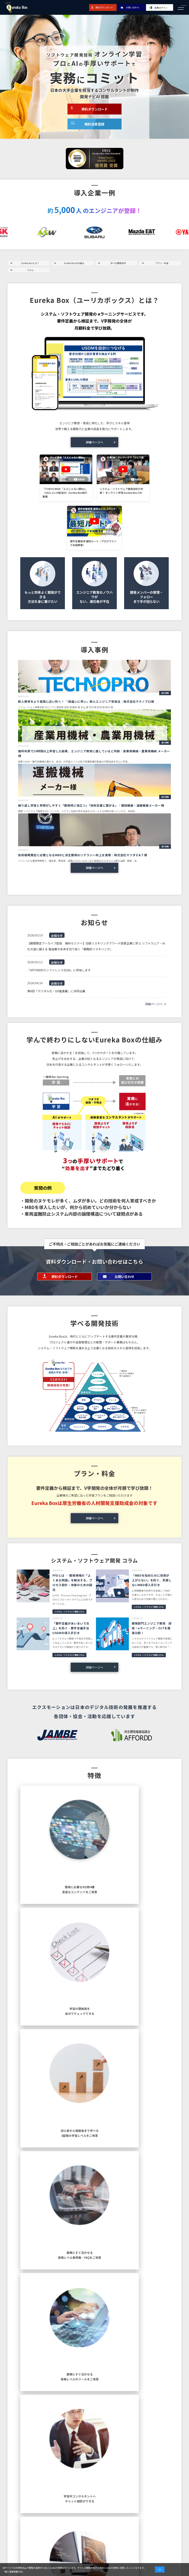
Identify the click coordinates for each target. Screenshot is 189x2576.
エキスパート (49, 2302)
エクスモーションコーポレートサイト (149, 2519)
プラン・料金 (162, 243)
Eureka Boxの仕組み (74, 243)
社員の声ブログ (132, 2546)
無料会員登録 (118, 109)
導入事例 (60, 2532)
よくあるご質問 (65, 2519)
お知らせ (97, 2519)
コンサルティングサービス (141, 2525)
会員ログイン (159, 7)
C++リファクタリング (49, 2141)
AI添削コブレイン (134, 2532)
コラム (30, 250)
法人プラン (18, 2532)
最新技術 (49, 2273)
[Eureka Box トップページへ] (16, 10)
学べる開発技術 (118, 243)
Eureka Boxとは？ (30, 243)
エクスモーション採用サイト (142, 2539)
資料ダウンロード (103, 7)
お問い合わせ (131, 7)
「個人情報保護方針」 (13, 2571)
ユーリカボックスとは (26, 2525)
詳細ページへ (94, 422)
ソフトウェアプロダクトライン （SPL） (49, 2102)
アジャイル (49, 2328)
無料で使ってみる (94, 2488)
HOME (15, 2519)
